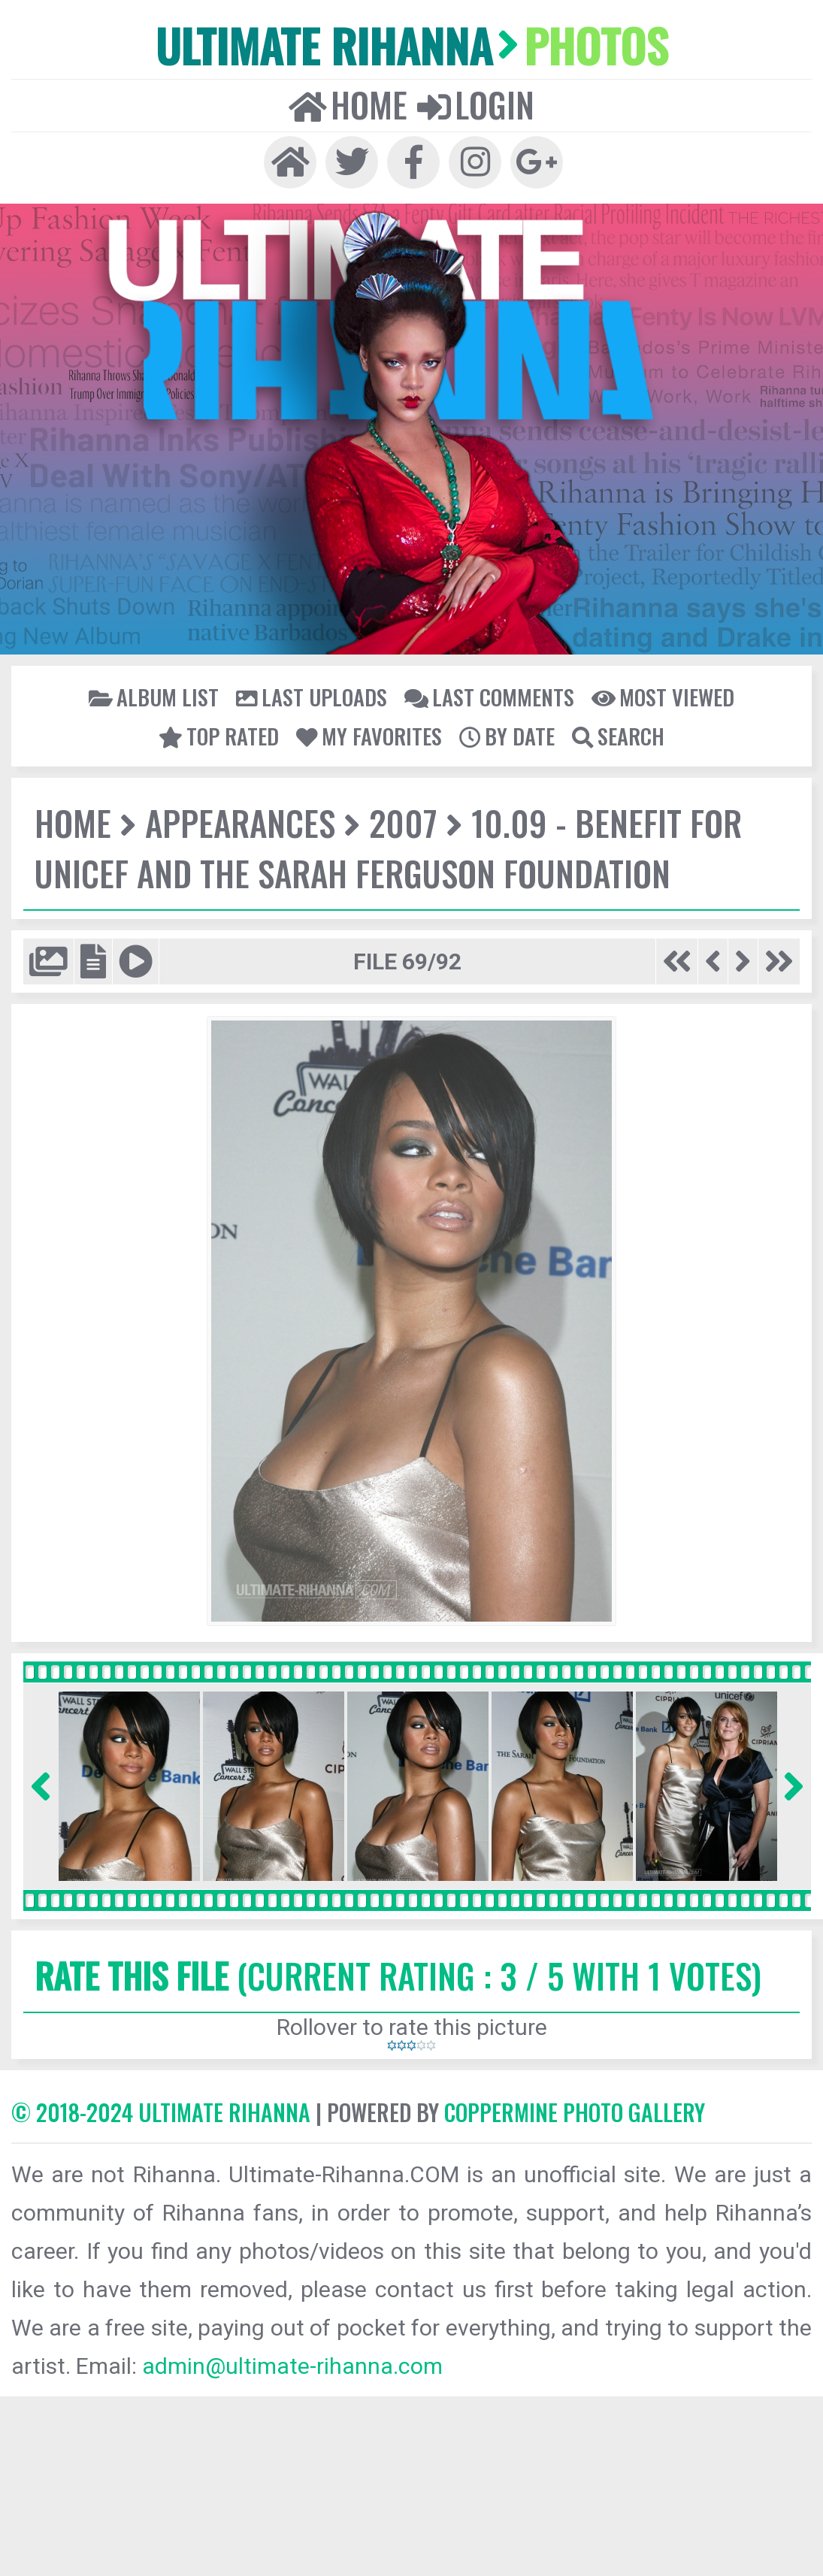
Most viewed (663, 696)
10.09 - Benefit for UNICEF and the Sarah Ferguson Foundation (388, 847)
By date (507, 735)
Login (475, 104)
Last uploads (311, 696)
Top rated (219, 735)
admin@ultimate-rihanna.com (292, 2366)
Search (618, 735)
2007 (403, 822)
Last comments (489, 696)
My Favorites (369, 735)
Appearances (240, 822)
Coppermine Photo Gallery (574, 2112)
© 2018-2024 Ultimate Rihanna (160, 2112)
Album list (154, 696)
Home (348, 104)
